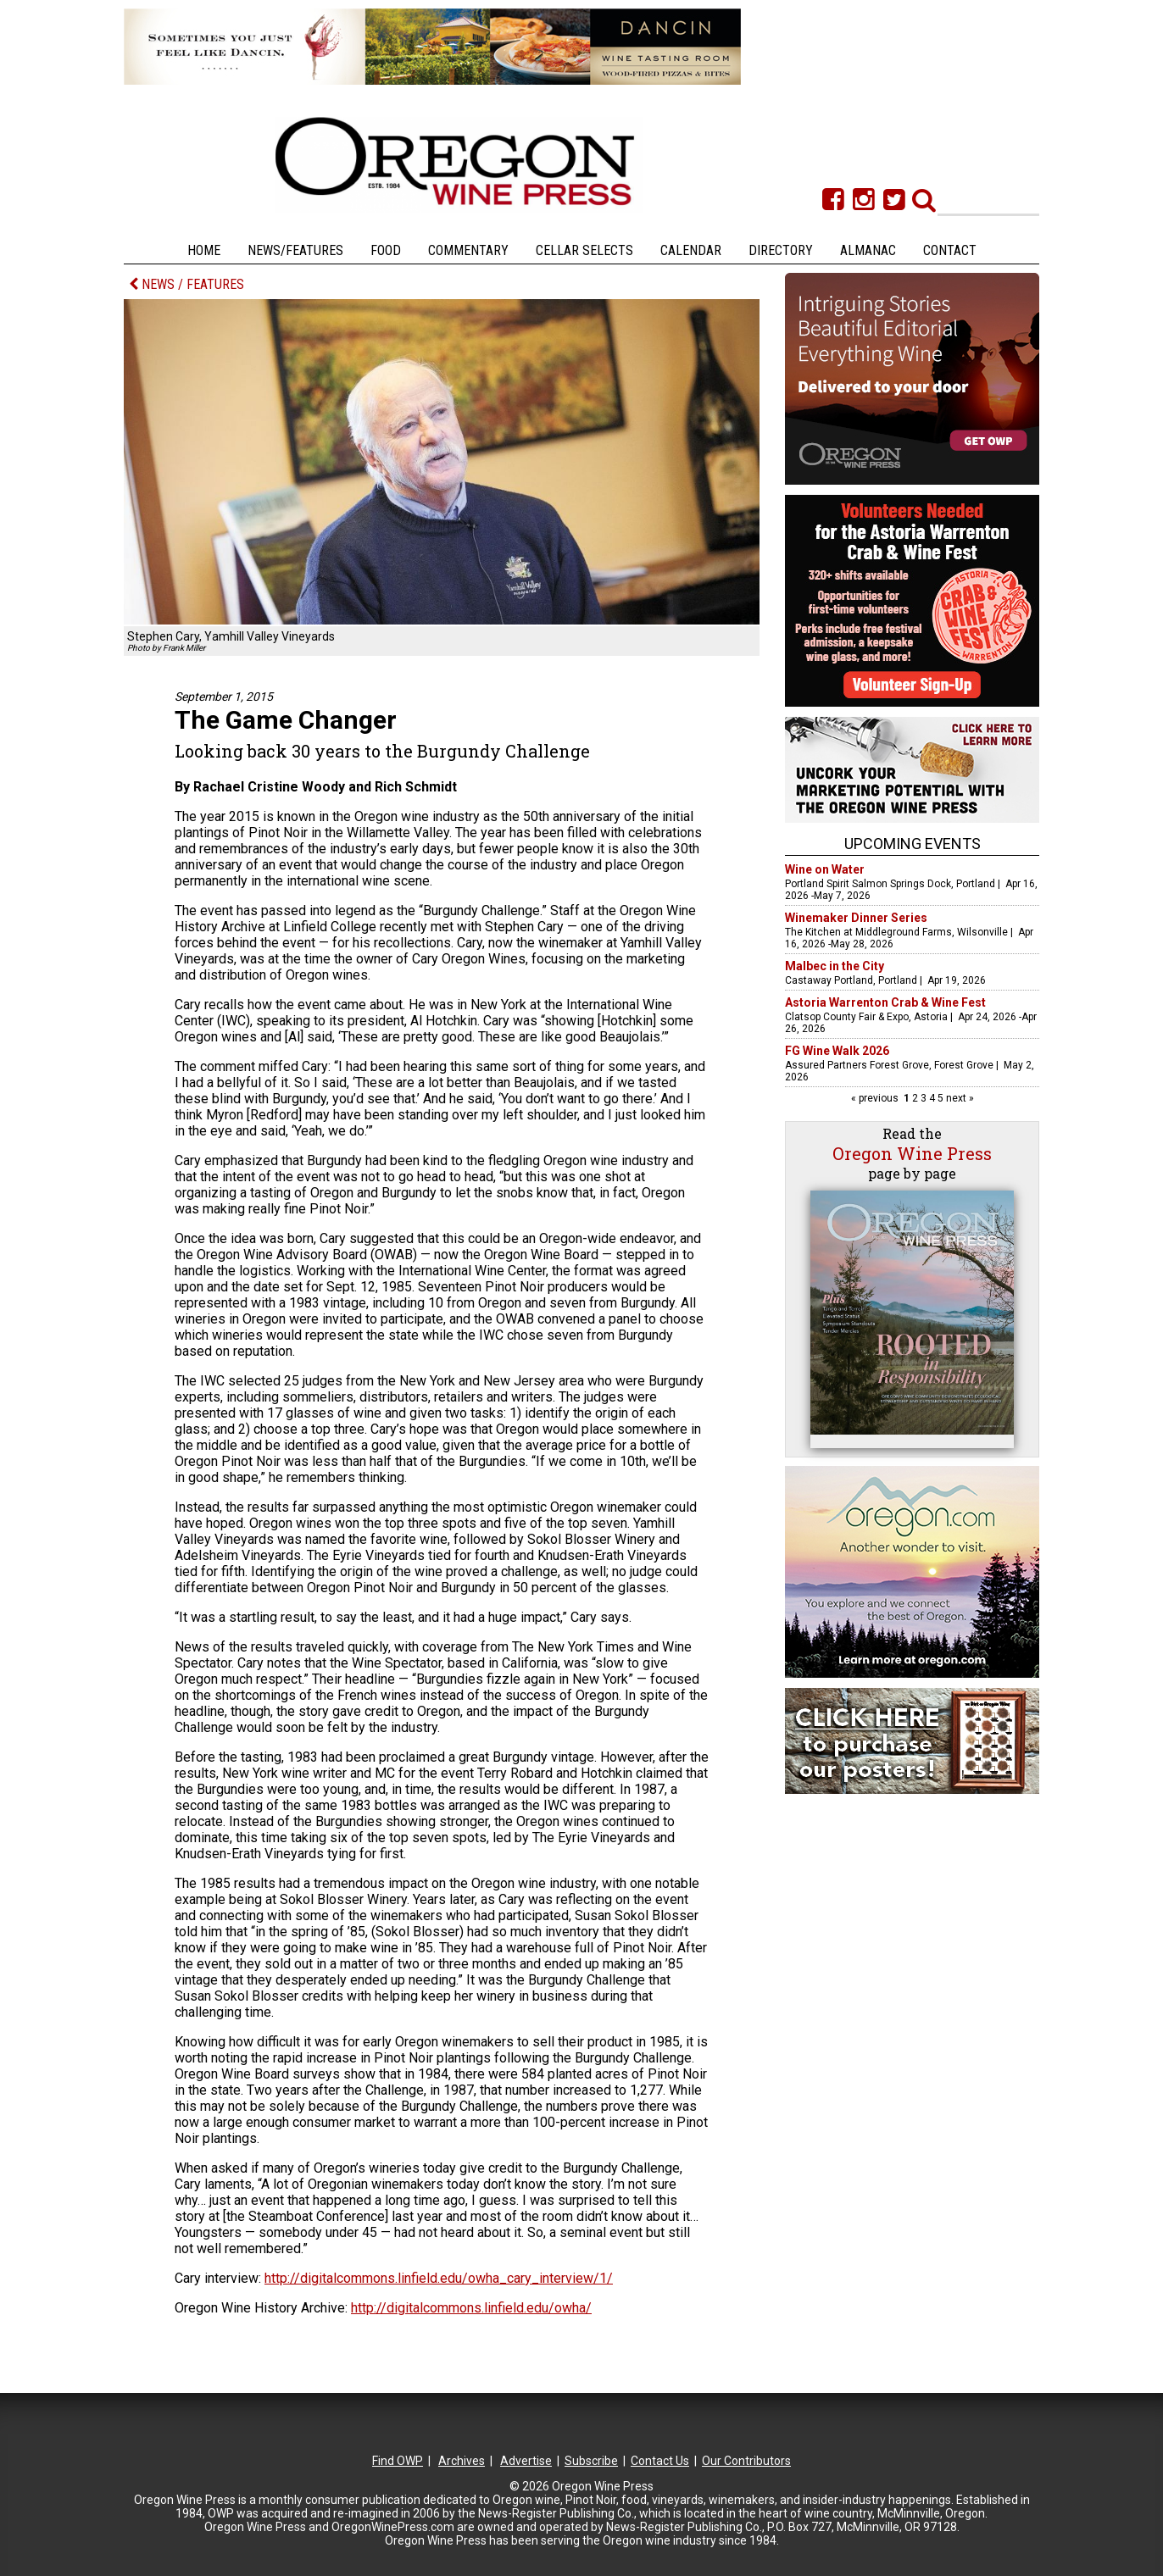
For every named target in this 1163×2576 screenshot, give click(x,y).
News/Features (295, 250)
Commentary (468, 250)
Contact (950, 250)
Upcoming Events (912, 843)
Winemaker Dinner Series (856, 917)
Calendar (690, 250)
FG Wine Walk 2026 (837, 1051)
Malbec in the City (834, 966)
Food (385, 250)
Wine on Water (825, 869)
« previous (876, 1098)
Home (203, 250)
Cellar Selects (584, 250)
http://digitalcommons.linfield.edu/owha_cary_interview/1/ (438, 2278)
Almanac (868, 250)
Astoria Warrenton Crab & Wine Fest (885, 1002)
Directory (780, 250)
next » (958, 1098)
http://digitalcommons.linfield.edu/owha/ (471, 2308)
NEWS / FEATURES (186, 284)
